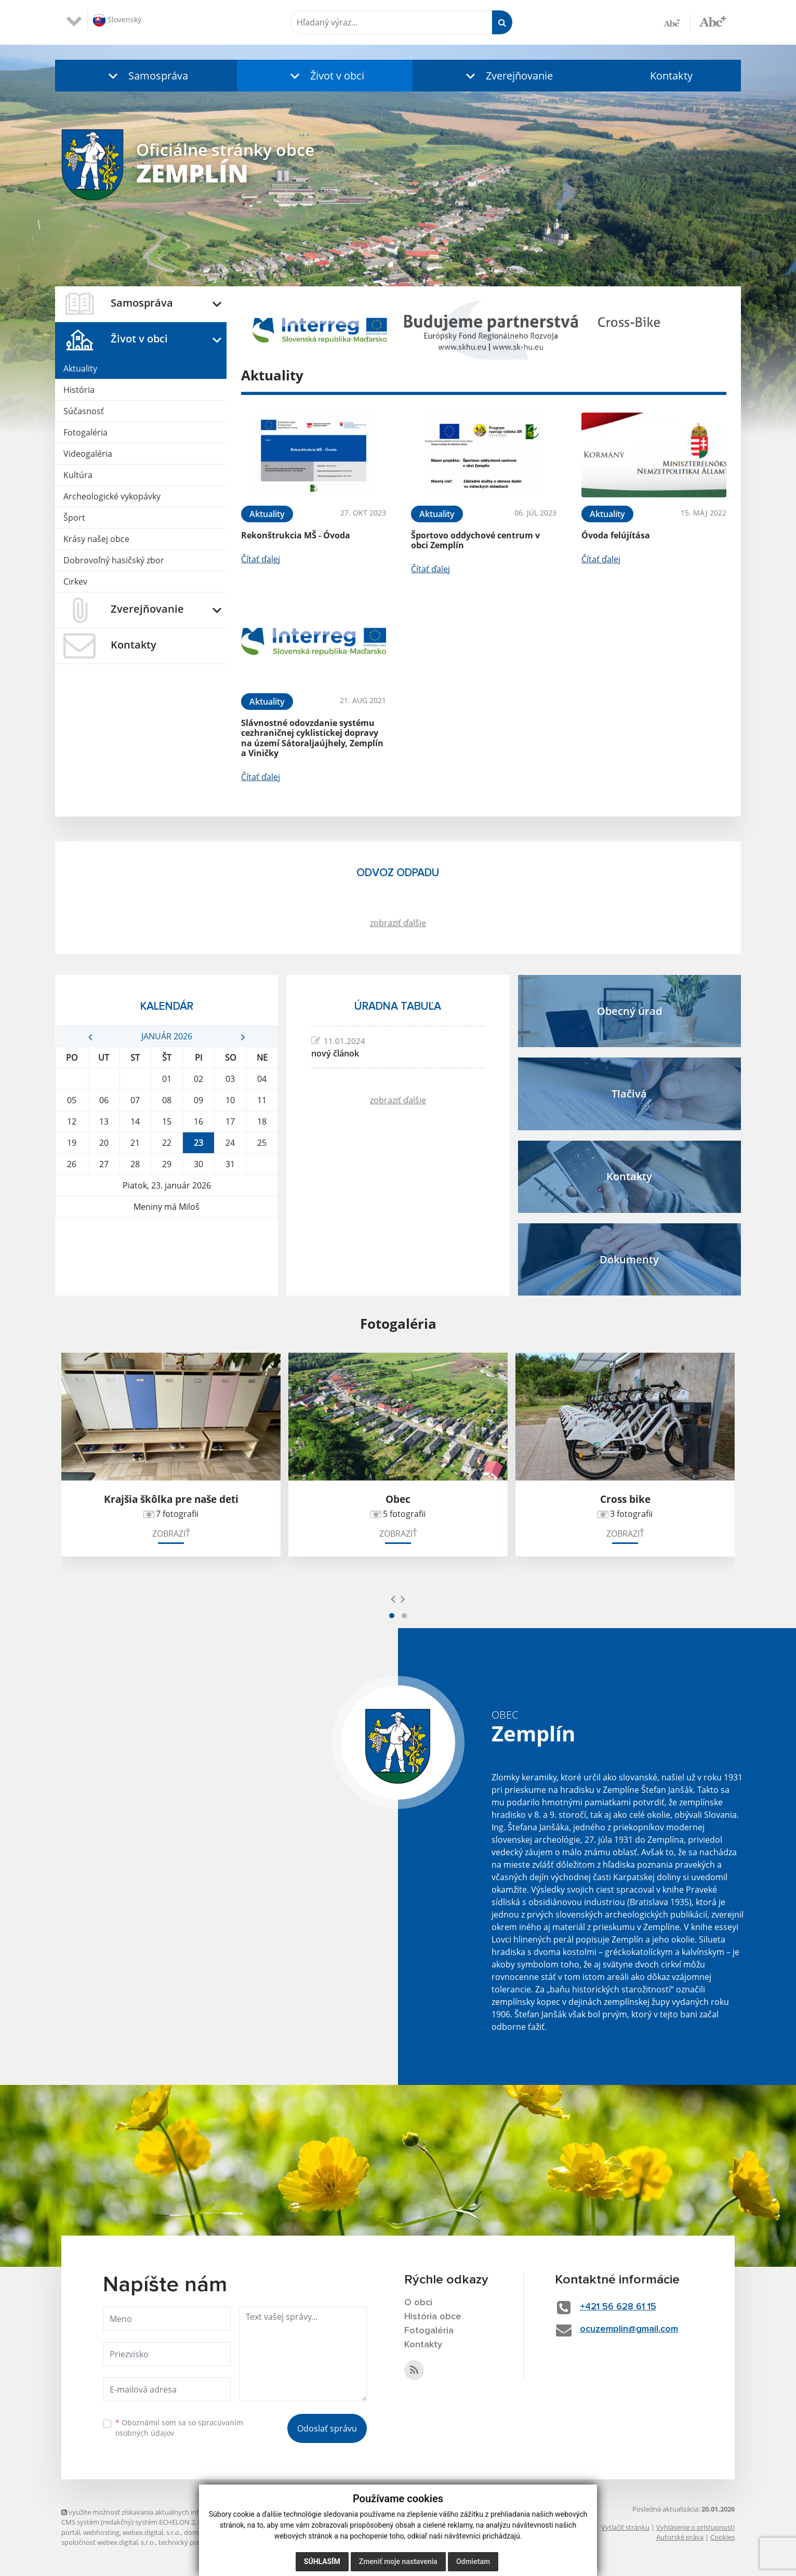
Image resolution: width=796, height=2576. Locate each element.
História (79, 389)
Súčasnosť (83, 411)
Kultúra (77, 475)
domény (196, 2532)
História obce (432, 2316)
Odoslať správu (327, 2428)
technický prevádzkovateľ (197, 2542)
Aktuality (80, 368)
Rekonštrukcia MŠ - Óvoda (295, 535)
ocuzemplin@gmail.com (629, 2329)
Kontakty (671, 76)
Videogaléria (87, 453)
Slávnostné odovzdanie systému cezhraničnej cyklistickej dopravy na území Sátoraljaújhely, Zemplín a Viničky (312, 738)
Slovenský (117, 20)
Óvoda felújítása (615, 535)
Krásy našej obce (96, 539)
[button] (146, 75)
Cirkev (75, 581)
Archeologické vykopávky (112, 496)
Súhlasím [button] (322, 2561)
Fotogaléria (85, 432)
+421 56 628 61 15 (618, 2306)
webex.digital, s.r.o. (152, 2532)
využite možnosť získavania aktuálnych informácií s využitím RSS (164, 2512)
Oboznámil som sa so (179, 2428)
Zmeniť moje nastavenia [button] (398, 2561)
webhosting (101, 2532)
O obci (418, 2302)
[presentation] (393, 1598)
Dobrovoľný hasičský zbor (113, 560)
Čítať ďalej (260, 559)
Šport (74, 517)
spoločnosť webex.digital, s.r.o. (108, 2542)
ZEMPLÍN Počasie (166, 1257)
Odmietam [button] (473, 2561)
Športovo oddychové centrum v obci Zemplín (475, 540)
